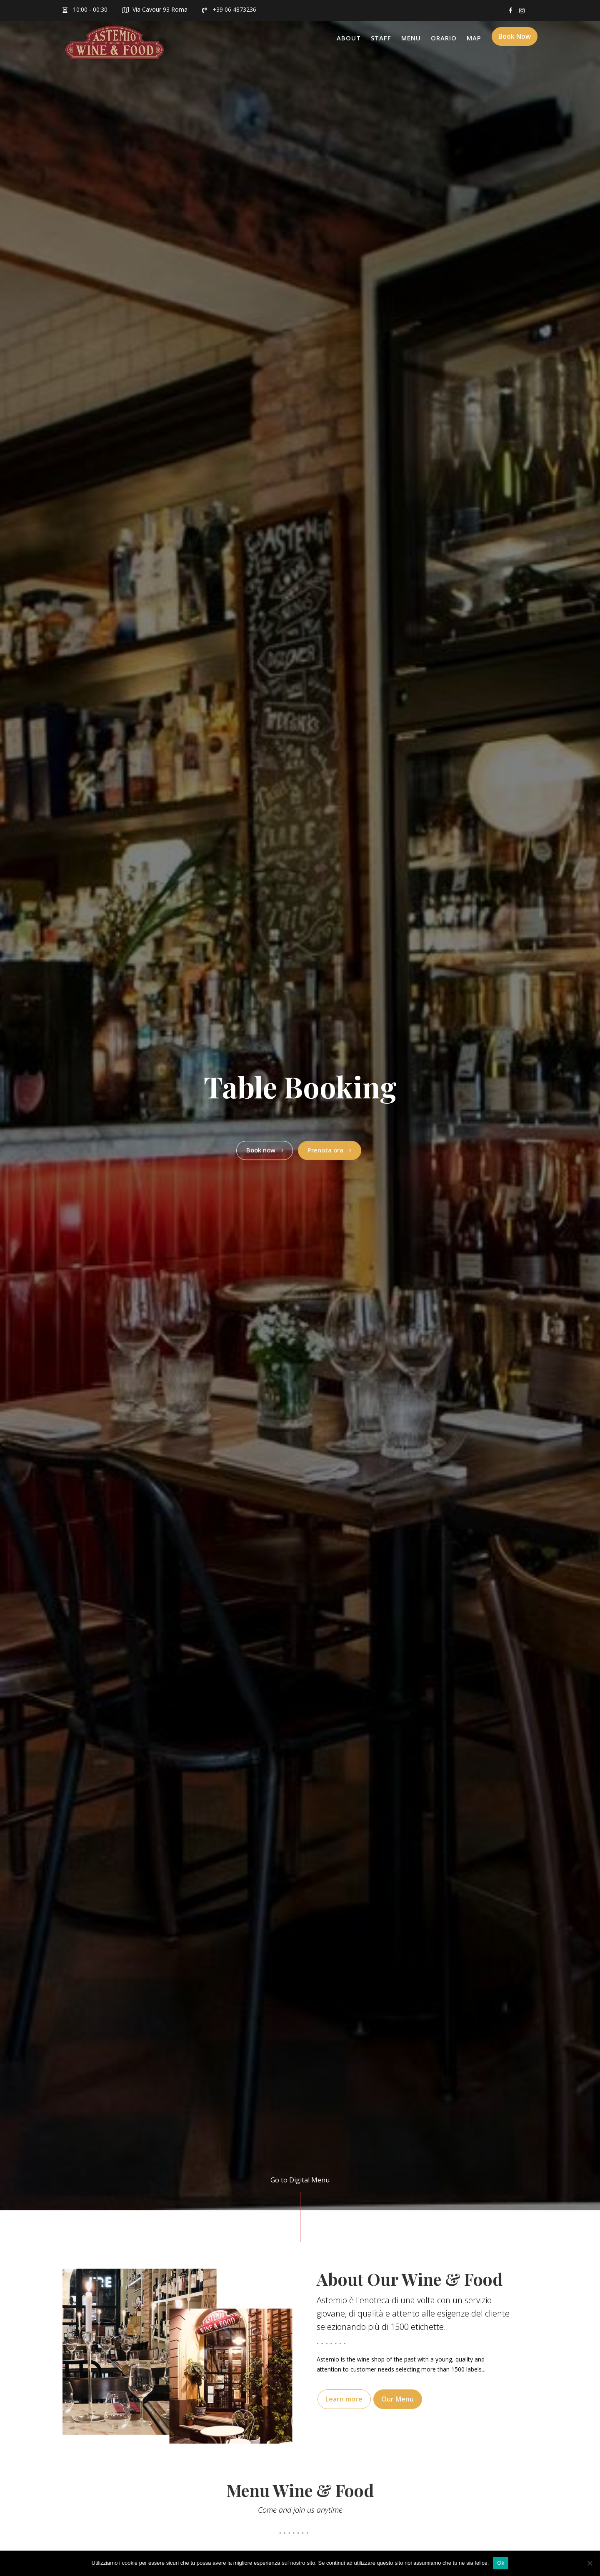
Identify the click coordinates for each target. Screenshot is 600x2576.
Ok (500, 2563)
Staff (381, 38)
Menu (411, 38)
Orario (444, 38)
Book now (260, 1147)
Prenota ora (332, 1147)
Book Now (514, 38)
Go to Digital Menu (300, 2179)
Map (474, 38)
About (349, 38)
